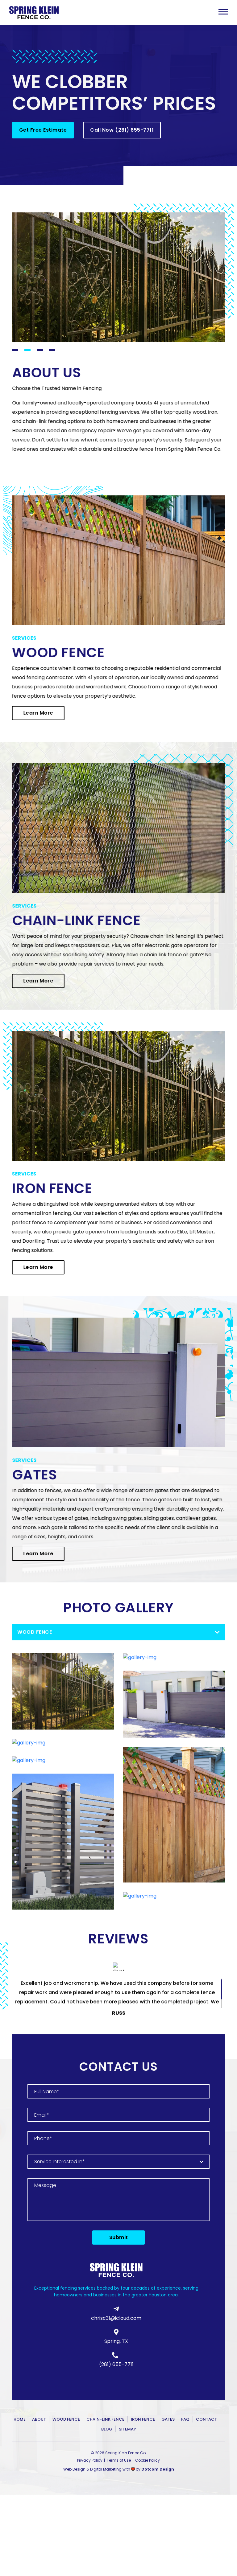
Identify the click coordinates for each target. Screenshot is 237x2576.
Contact (206, 2419)
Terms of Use (119, 2460)
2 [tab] (27, 350)
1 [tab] (15, 350)
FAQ (185, 2419)
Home (20, 2419)
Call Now (122, 129)
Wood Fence (66, 2419)
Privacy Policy (89, 2460)
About (39, 2419)
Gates (168, 2419)
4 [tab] (52, 350)
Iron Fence (143, 2419)
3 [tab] (40, 350)
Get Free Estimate (43, 129)
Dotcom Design (157, 2469)
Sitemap (127, 2429)
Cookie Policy (147, 2460)
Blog (106, 2429)
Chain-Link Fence (105, 2419)
